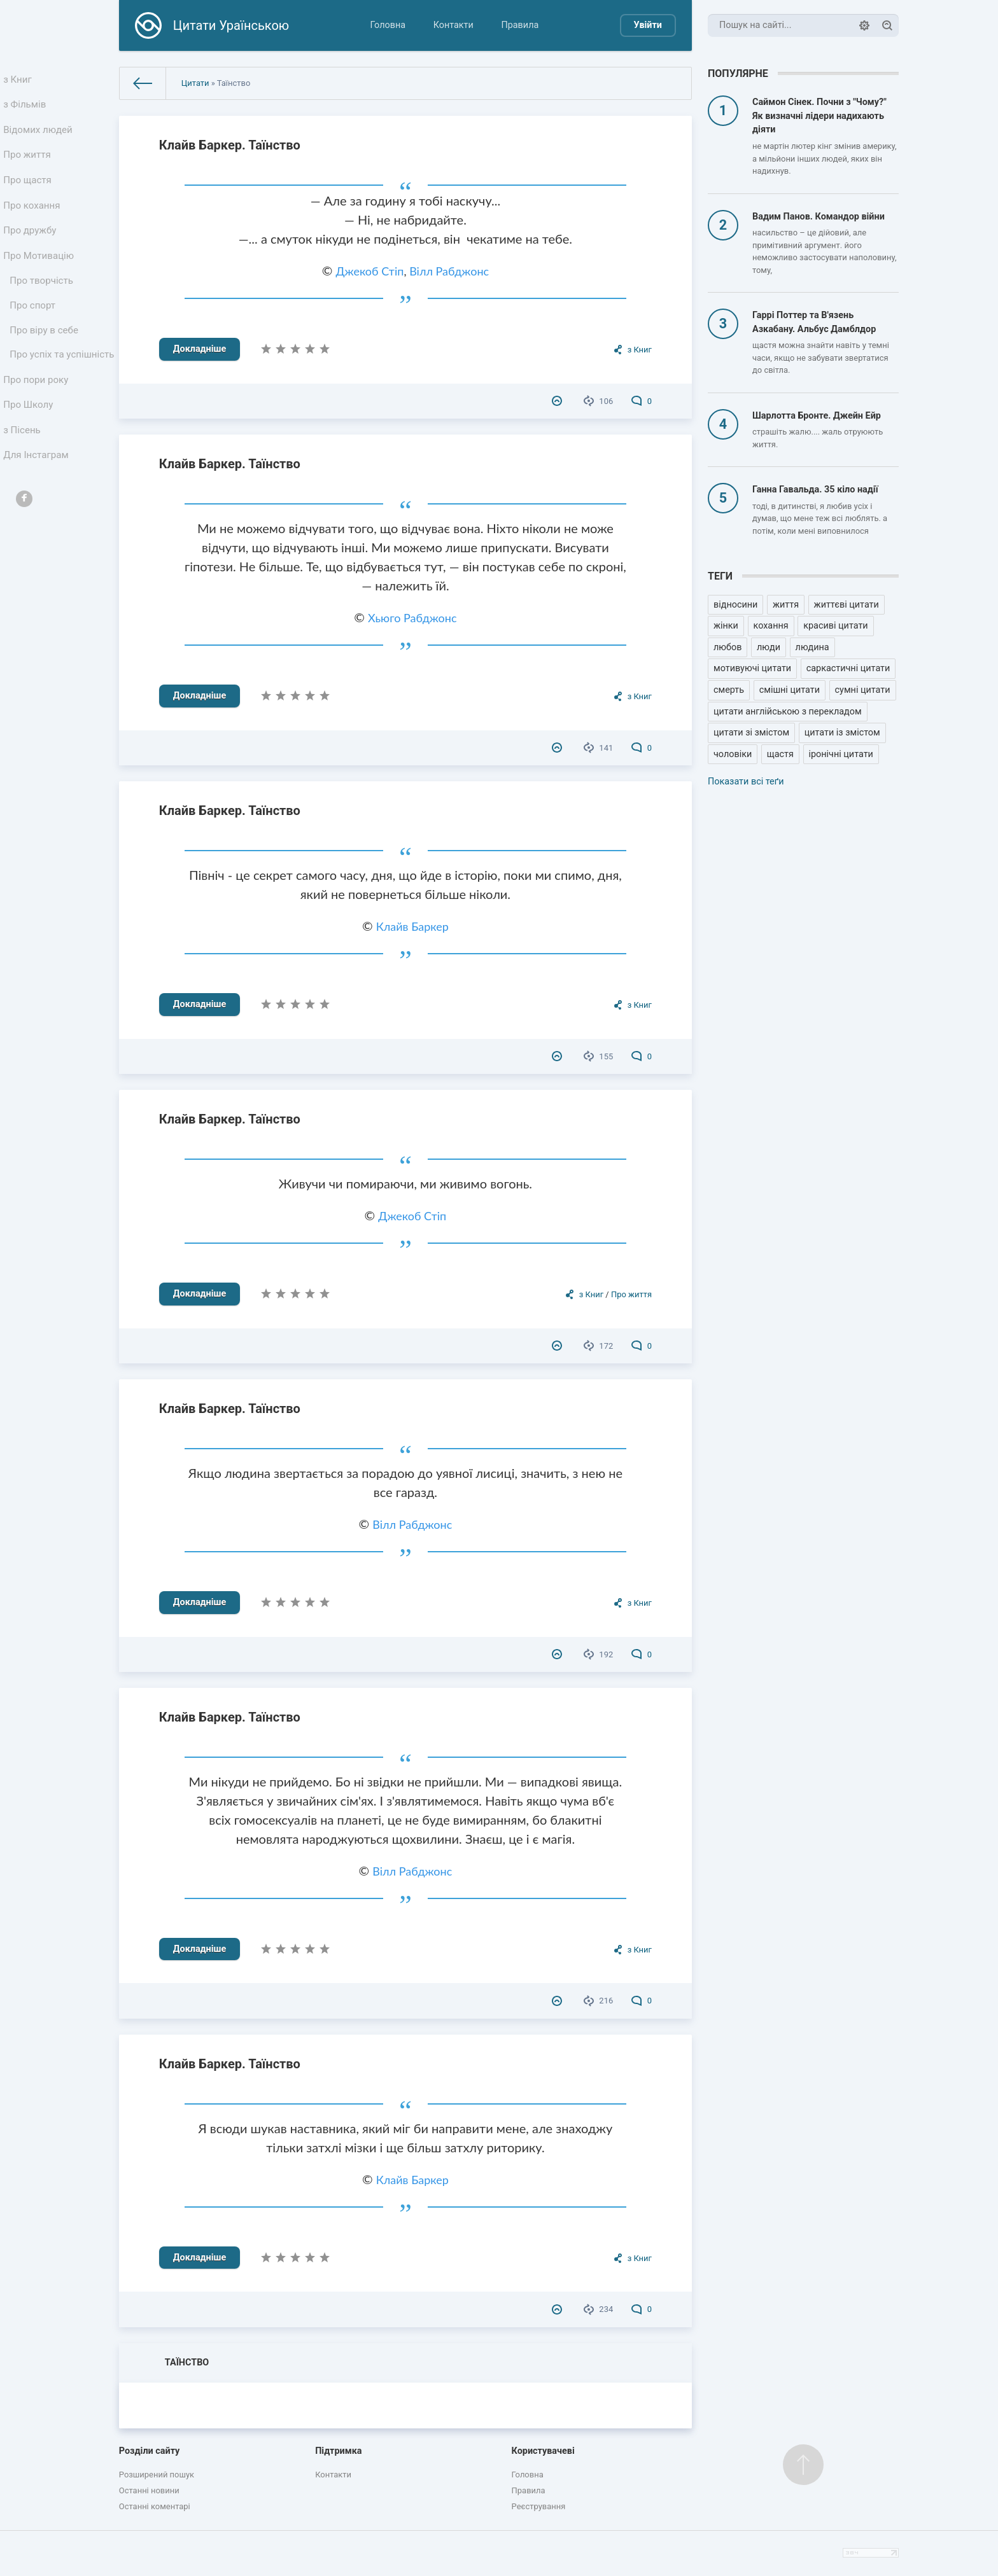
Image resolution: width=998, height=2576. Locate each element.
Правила (519, 25)
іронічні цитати (841, 754)
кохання (771, 625)
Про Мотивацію (40, 276)
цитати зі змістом (751, 732)
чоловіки (732, 754)
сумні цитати (862, 690)
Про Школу (30, 455)
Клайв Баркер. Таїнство (229, 145)
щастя (780, 754)
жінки (725, 625)
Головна (387, 25)
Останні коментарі (154, 2506)
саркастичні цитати (848, 668)
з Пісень (24, 483)
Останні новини (149, 2490)
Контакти (453, 25)
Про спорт (35, 331)
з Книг (20, 80)
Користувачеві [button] (543, 2451)
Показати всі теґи (746, 781)
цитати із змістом (842, 732)
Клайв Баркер (412, 926)
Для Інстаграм (37, 511)
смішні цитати (789, 690)
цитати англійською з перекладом (787, 711)
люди (768, 647)
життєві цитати (846, 604)
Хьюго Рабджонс (412, 618)
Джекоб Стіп (369, 271)
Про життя (29, 164)
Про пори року (37, 427)
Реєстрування (539, 2506)
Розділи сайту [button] (149, 2451)
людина (812, 647)
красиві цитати (835, 625)
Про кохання (33, 220)
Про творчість (43, 304)
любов (727, 647)
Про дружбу (31, 248)
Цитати (195, 83)
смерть (728, 690)
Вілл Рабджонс (449, 271)
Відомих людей (39, 136)
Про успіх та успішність (39, 392)
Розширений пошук (156, 2474)
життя (786, 604)
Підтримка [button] (338, 2451)
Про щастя (29, 192)
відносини (735, 604)
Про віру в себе (45, 358)
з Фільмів (26, 108)
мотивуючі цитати (752, 668)
